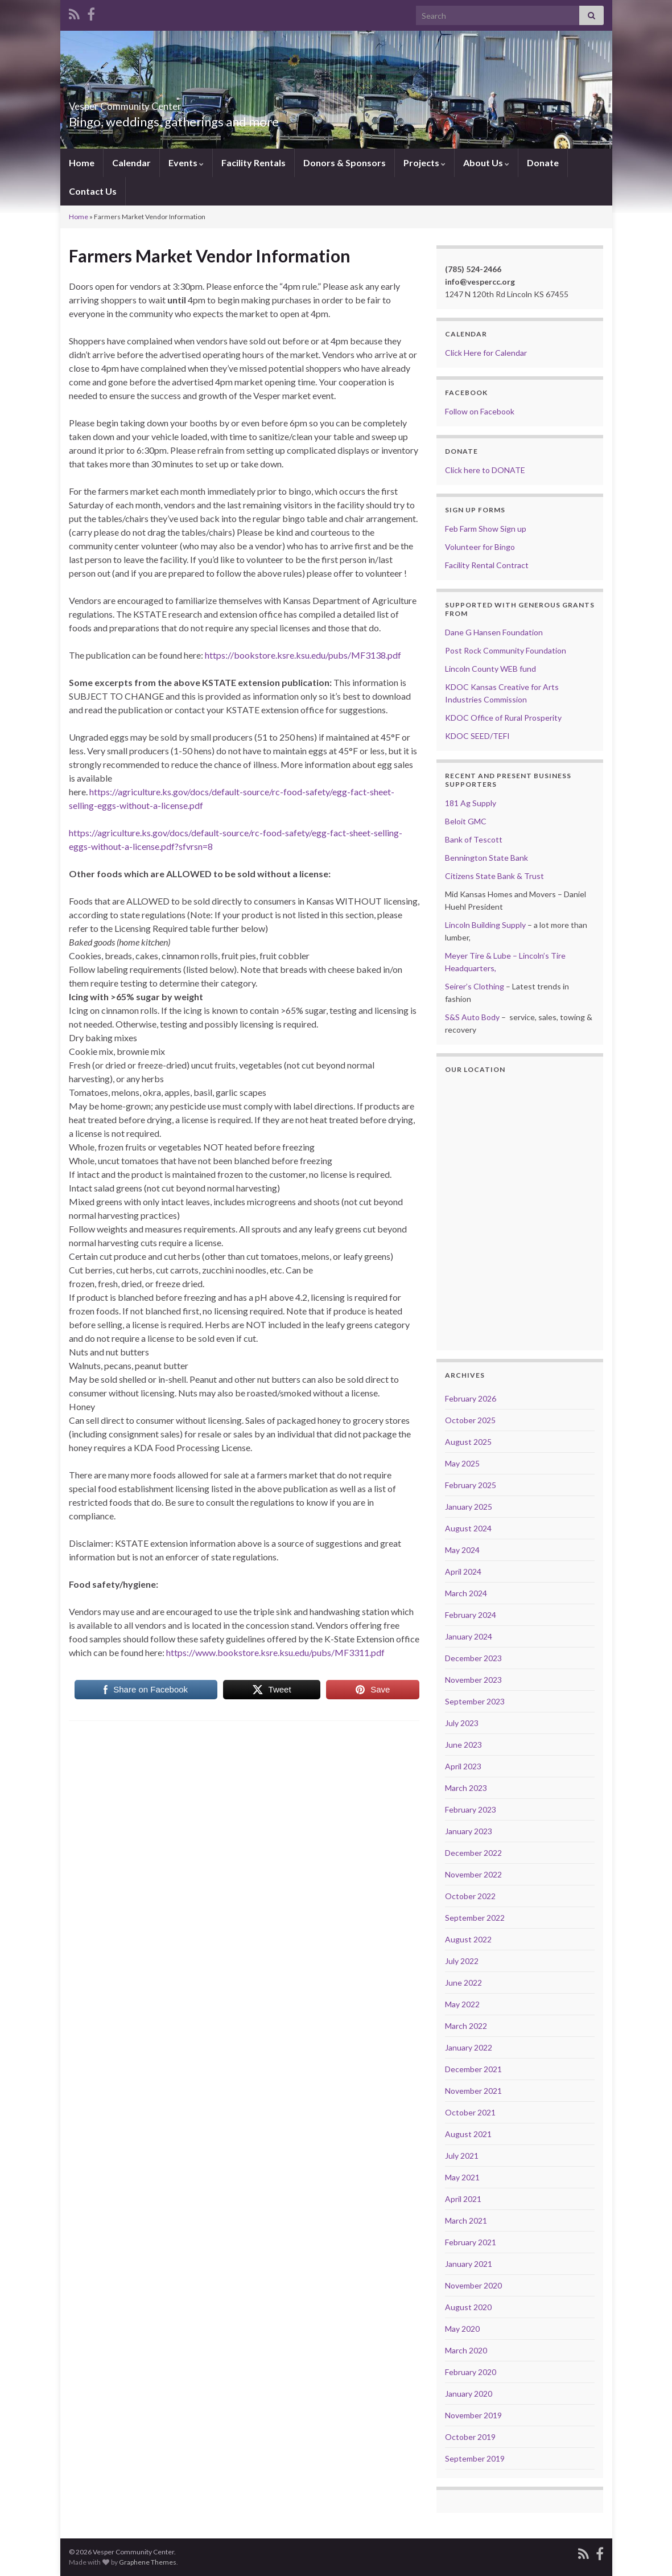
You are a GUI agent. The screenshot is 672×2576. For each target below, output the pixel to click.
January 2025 (468, 1506)
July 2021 (462, 2155)
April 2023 (463, 1766)
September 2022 (475, 1917)
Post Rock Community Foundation (505, 650)
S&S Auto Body (472, 1017)
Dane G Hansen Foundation (494, 632)
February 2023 (470, 1809)
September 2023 (475, 1701)
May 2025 (462, 1463)
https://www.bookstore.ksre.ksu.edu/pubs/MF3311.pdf (275, 1652)
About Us (486, 162)
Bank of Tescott (473, 839)
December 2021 (473, 2069)
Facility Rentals (253, 162)
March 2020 (466, 2350)
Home (81, 162)
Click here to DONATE (485, 470)
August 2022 (468, 1939)
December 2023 (473, 1658)
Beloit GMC (466, 821)
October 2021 (470, 2112)
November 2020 (473, 2285)
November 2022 (473, 1874)
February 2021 (470, 2242)
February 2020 (470, 2372)
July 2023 (462, 1723)
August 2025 (468, 1442)
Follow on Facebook (479, 411)
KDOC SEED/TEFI (477, 736)
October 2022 (470, 1896)
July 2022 (462, 1961)
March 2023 (466, 1788)
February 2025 (470, 1485)
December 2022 (473, 1853)
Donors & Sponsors (344, 162)
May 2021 (462, 2177)
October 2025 (470, 1420)
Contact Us (93, 191)
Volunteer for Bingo (480, 547)
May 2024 (462, 1550)
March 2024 (466, 1593)
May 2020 (462, 2328)
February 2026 (470, 1398)
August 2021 (468, 2134)
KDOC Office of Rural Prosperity (503, 717)
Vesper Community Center (165, 103)
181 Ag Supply (470, 803)
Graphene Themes (147, 2562)
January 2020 (468, 2393)
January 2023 (468, 1831)
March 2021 (466, 2220)
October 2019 (470, 2437)
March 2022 (466, 2026)
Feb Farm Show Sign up (485, 528)
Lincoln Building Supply (485, 925)
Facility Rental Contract (487, 565)
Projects (424, 162)
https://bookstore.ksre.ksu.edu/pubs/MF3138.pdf (303, 655)
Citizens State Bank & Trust (494, 876)
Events (186, 162)
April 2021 (463, 2199)
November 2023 (473, 1680)
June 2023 (463, 1744)
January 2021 (468, 2264)
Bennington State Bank (486, 857)
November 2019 (473, 2415)
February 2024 (470, 1615)
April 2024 (463, 1571)
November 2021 (473, 2091)
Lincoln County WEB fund (490, 668)
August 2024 (468, 1528)
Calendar (131, 162)
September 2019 (475, 2458)
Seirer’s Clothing (474, 986)
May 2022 (462, 2004)
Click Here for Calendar (486, 353)
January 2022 (468, 2047)
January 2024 (468, 1636)
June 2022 (463, 1982)
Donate (543, 162)
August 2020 (468, 2307)
